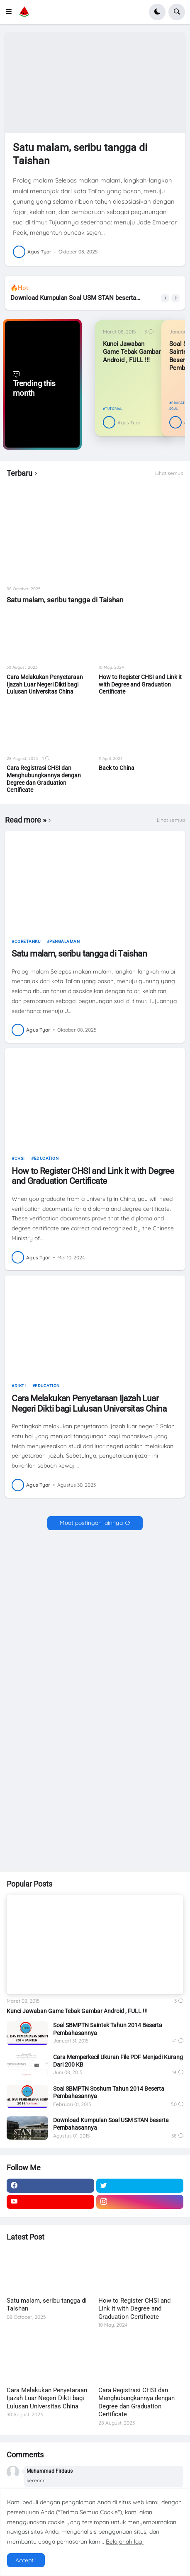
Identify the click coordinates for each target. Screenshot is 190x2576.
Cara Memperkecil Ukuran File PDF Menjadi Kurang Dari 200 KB (118, 2061)
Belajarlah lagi (125, 2541)
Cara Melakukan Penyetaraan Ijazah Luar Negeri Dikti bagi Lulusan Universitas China (45, 684)
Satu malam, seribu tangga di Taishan (80, 154)
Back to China (116, 768)
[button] (11, 12)
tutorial (113, 409)
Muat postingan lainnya (91, 1523)
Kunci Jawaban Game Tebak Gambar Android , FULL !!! (132, 352)
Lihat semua (169, 473)
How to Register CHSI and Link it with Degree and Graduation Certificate (140, 684)
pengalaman (64, 941)
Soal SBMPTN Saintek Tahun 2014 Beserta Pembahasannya (107, 2029)
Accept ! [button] (26, 2560)
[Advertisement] (95, 1634)
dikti (20, 1385)
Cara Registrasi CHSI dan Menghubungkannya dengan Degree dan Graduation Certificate (44, 779)
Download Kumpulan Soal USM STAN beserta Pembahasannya (74, 298)
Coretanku (28, 941)
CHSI (20, 1158)
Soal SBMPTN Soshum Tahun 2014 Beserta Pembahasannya (108, 2092)
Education (46, 1158)
